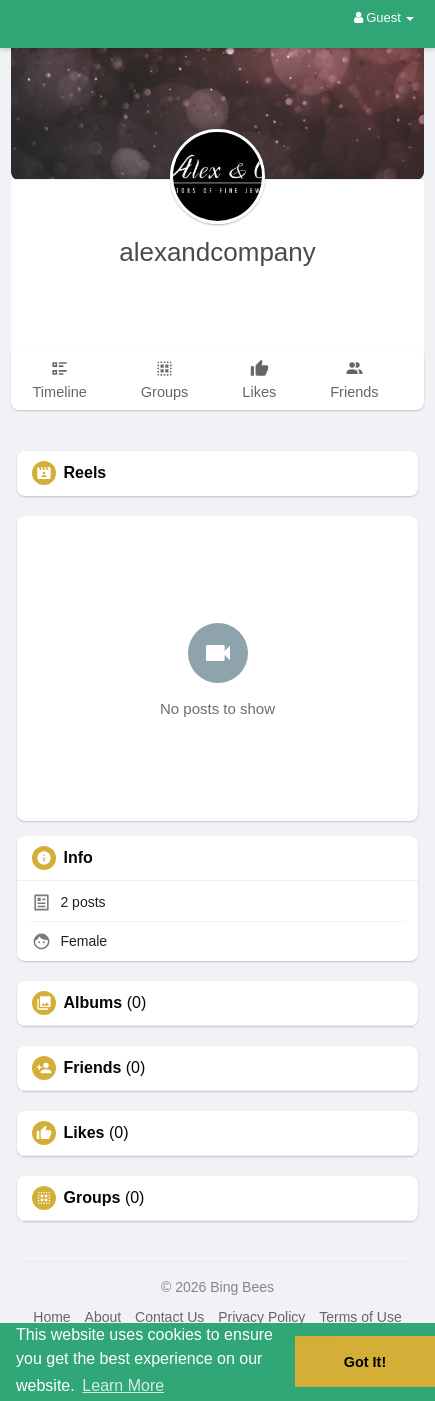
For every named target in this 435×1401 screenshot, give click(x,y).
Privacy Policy (261, 1317)
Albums (93, 1003)
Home (51, 1317)
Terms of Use (360, 1317)
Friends (93, 1068)
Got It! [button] (365, 1362)
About (103, 1317)
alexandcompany (217, 252)
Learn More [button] (123, 1385)
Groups (92, 1198)
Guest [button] (384, 17)
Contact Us (169, 1317)
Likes (84, 1133)
